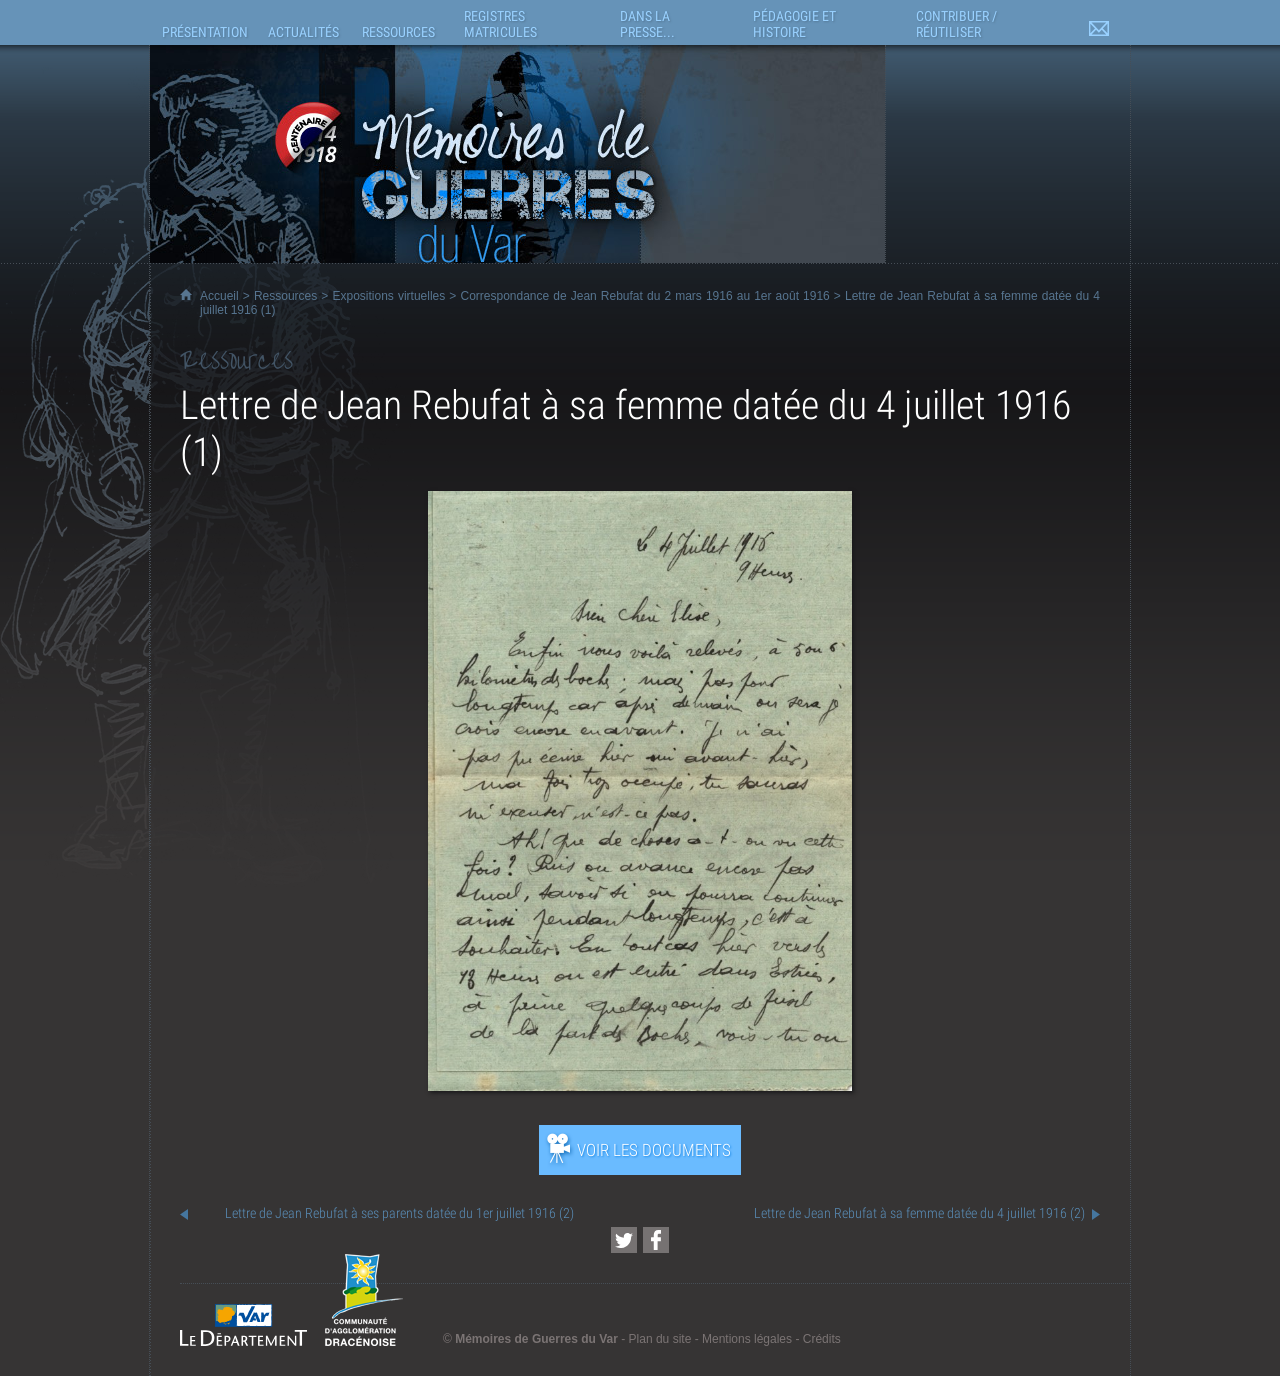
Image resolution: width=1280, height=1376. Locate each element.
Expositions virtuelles (388, 296)
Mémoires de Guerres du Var (536, 1339)
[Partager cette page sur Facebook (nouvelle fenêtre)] (656, 1240)
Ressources (285, 296)
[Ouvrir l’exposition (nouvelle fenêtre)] (640, 1085)
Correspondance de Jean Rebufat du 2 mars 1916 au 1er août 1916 (644, 296)
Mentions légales (747, 1339)
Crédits (822, 1339)
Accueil (219, 296)
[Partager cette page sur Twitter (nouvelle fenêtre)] (624, 1240)
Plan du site (660, 1339)
